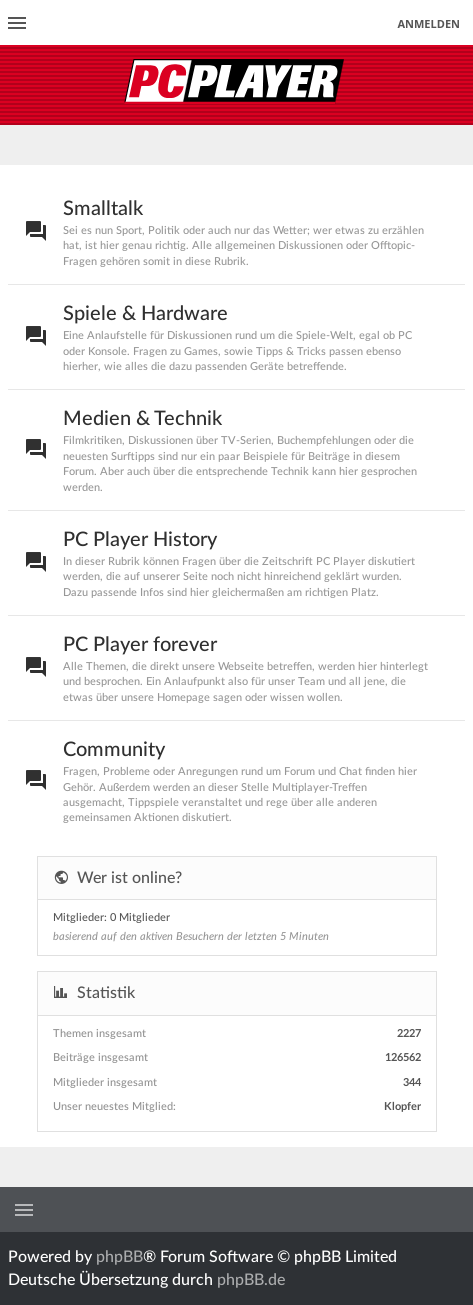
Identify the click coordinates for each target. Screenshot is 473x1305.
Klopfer (402, 1106)
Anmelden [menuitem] (428, 23)
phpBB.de (251, 1280)
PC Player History (140, 540)
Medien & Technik (142, 419)
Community (114, 750)
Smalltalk (103, 209)
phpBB (119, 1257)
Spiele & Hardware (145, 314)
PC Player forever (140, 645)
